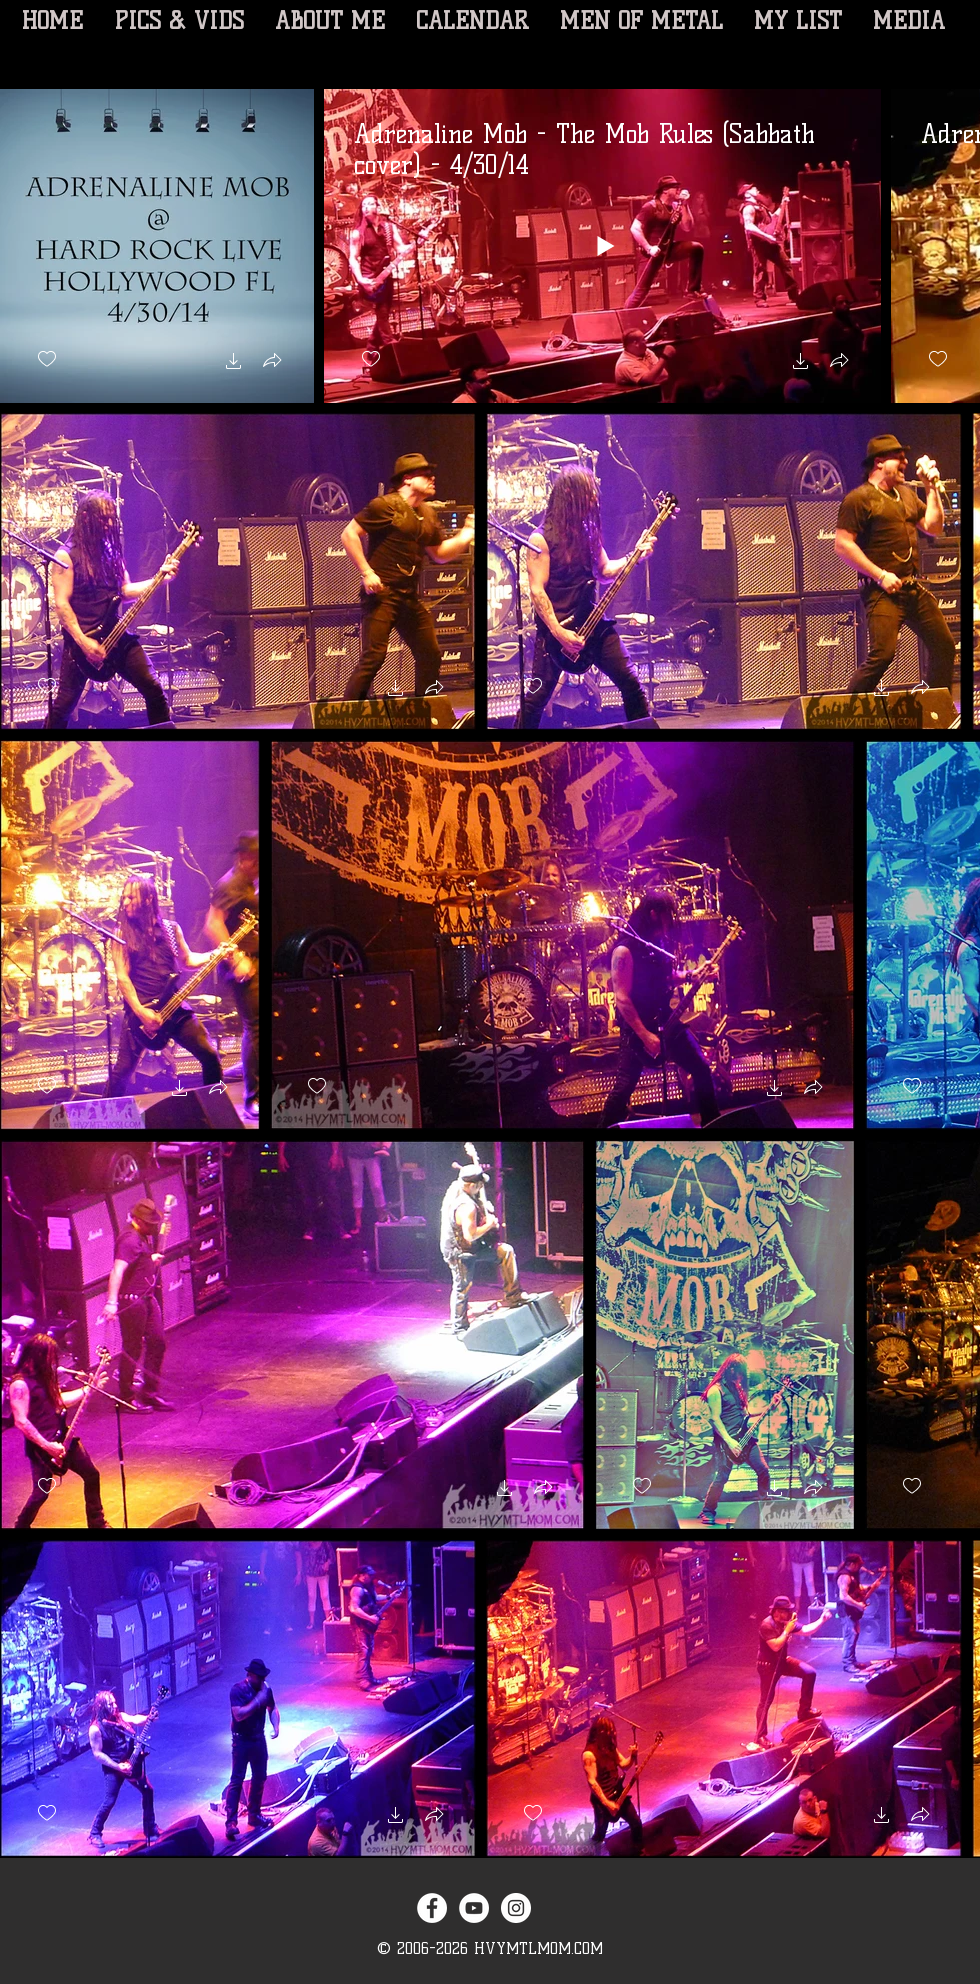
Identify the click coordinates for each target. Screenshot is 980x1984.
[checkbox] (47, 359)
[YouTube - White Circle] (474, 1908)
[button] (234, 363)
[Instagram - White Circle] (516, 1908)
